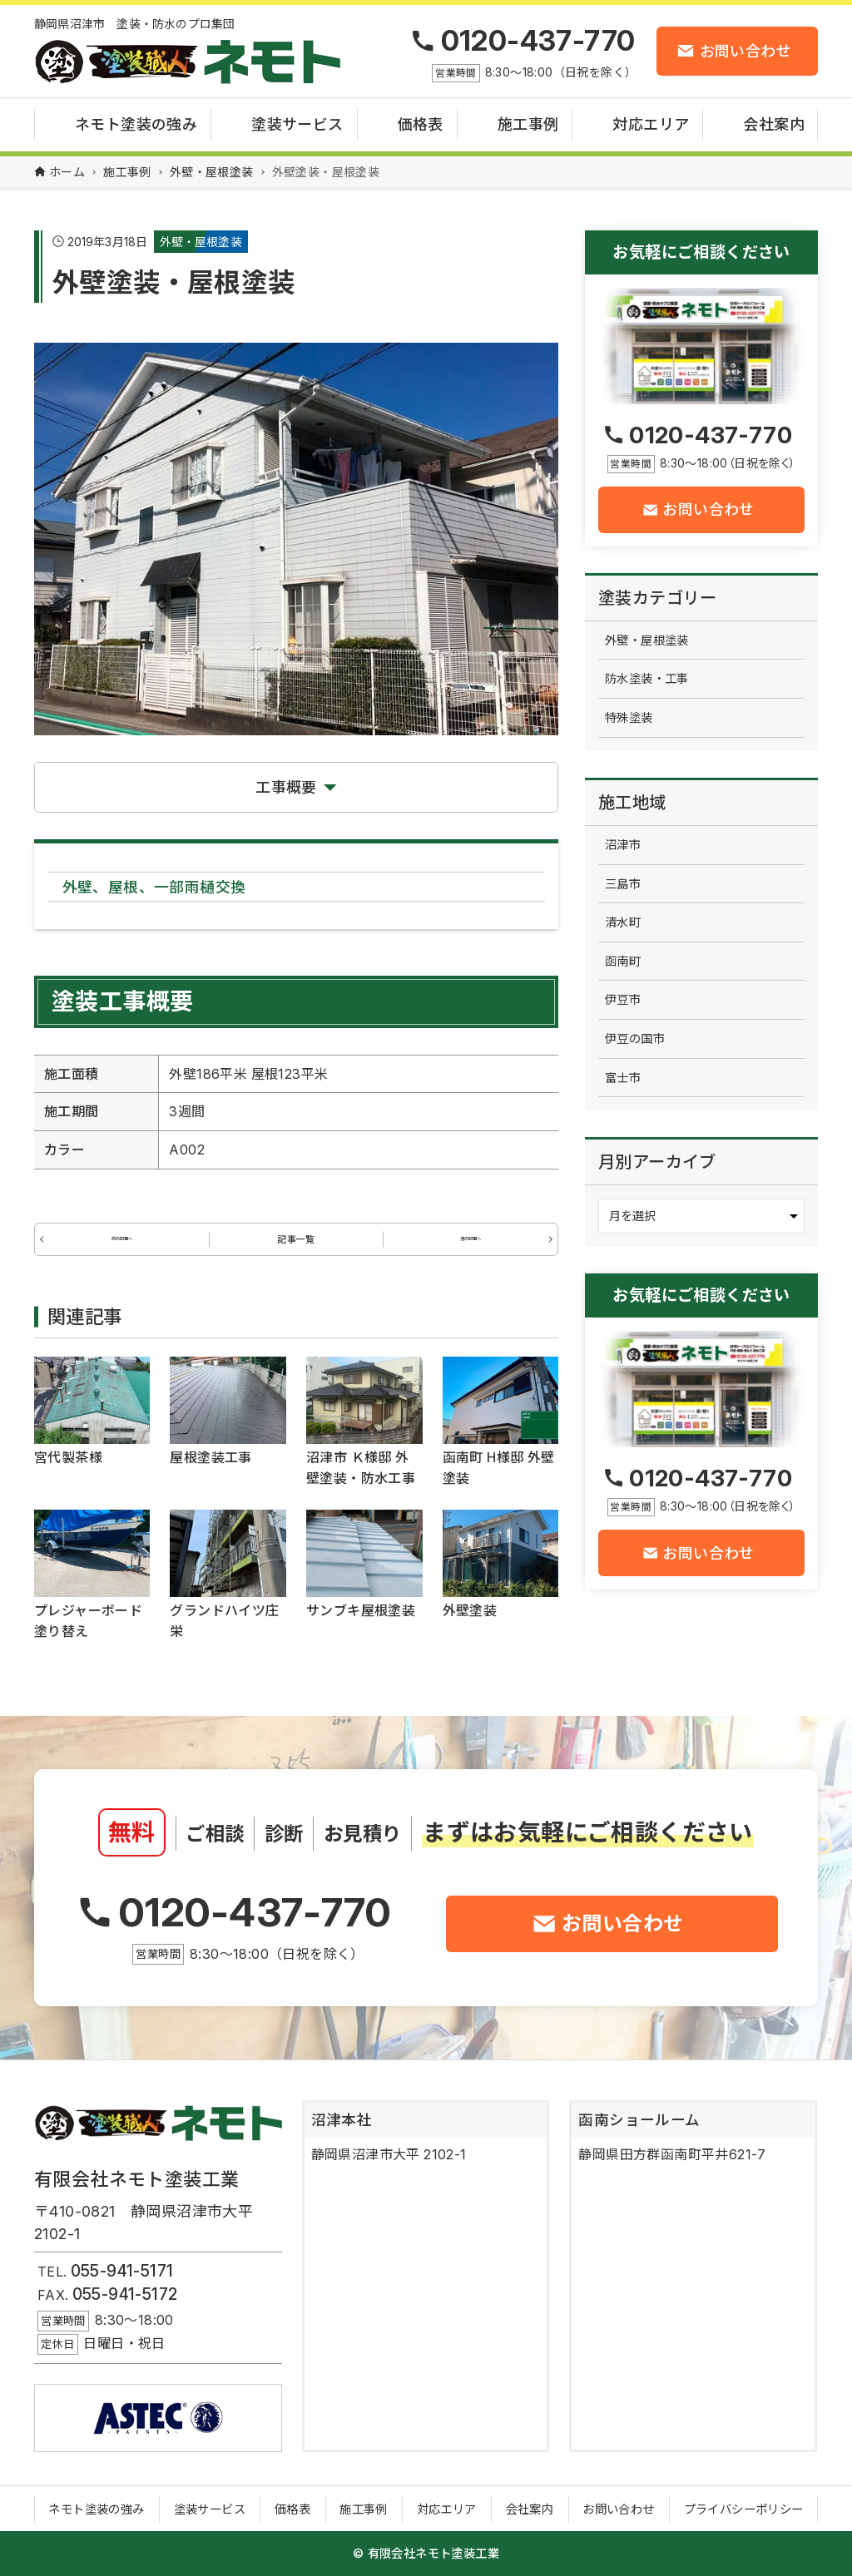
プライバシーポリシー (744, 2510)
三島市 (623, 884)
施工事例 (363, 2510)
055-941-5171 (122, 2272)
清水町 (623, 922)
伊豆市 (623, 999)
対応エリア (447, 2510)
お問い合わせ (618, 2510)
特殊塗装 (629, 717)
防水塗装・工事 (647, 678)
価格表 (292, 2510)
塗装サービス (209, 2510)
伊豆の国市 (635, 1038)
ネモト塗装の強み (96, 2510)
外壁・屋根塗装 (201, 242)
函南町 (623, 961)
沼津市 (623, 845)
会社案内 (530, 2510)
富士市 (623, 1077)
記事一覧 (296, 1247)
